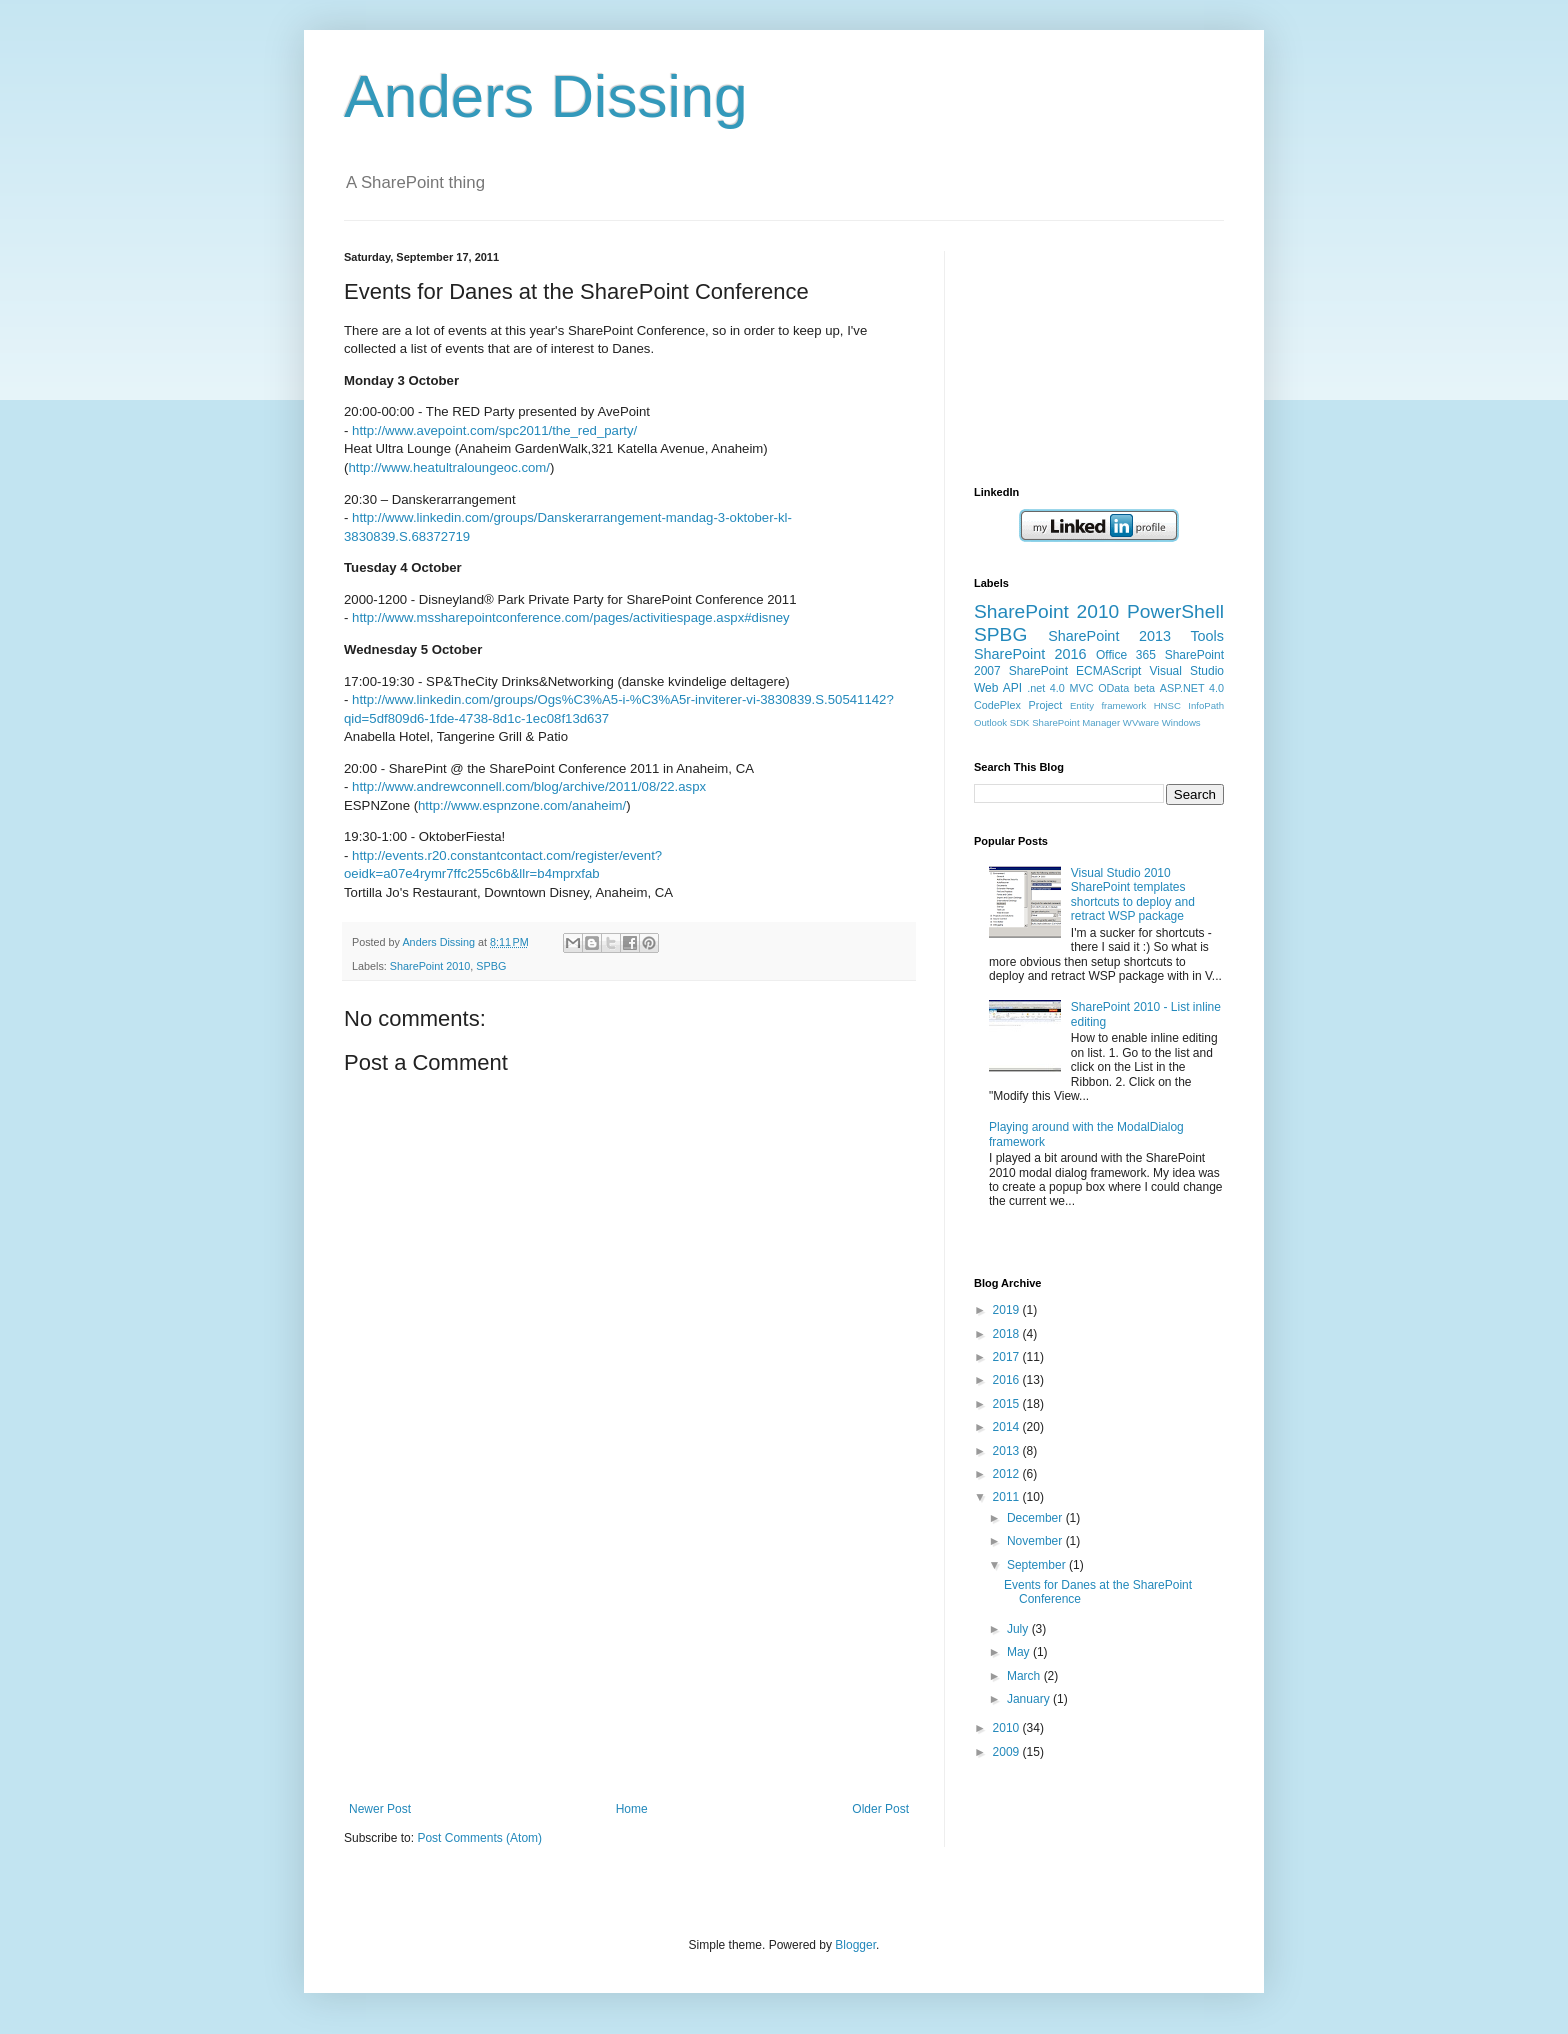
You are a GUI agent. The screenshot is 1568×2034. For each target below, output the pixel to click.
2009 (1008, 1752)
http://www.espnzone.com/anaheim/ (522, 805)
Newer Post (380, 1809)
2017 (1008, 1357)
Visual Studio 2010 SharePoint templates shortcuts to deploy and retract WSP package (1133, 894)
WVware (1141, 722)
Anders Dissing (546, 96)
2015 (1008, 1404)
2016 (1008, 1380)
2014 (1008, 1427)
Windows (1181, 722)
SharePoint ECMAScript (1075, 671)
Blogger (855, 1945)
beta (1144, 688)
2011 (1008, 1497)
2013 (1008, 1451)
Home (632, 1809)
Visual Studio (1186, 671)
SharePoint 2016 (1030, 654)
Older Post (880, 1809)
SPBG (491, 966)
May (1020, 1652)
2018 (1008, 1334)
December (1036, 1518)
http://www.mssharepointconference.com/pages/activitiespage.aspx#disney (571, 617)
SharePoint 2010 (430, 966)
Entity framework (1108, 705)
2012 (1008, 1474)
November (1036, 1541)
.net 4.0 (1046, 688)
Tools (1207, 636)
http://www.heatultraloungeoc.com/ (449, 467)
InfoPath (1206, 705)
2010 (1008, 1728)
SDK (1020, 722)
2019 (1008, 1310)
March (1025, 1676)
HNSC (1167, 705)
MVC (1082, 688)
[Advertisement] (629, 1652)
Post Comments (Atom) (479, 1838)
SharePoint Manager (1076, 722)
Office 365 (1126, 655)
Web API (998, 688)
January (1030, 1699)
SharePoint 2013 (1109, 636)
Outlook (990, 722)
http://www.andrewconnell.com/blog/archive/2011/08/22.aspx (529, 786)
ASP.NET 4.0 (1192, 688)
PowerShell (1175, 611)
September (1038, 1565)
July (1019, 1629)
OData (1113, 688)
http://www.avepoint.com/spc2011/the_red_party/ (494, 430)
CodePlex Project (1018, 705)
